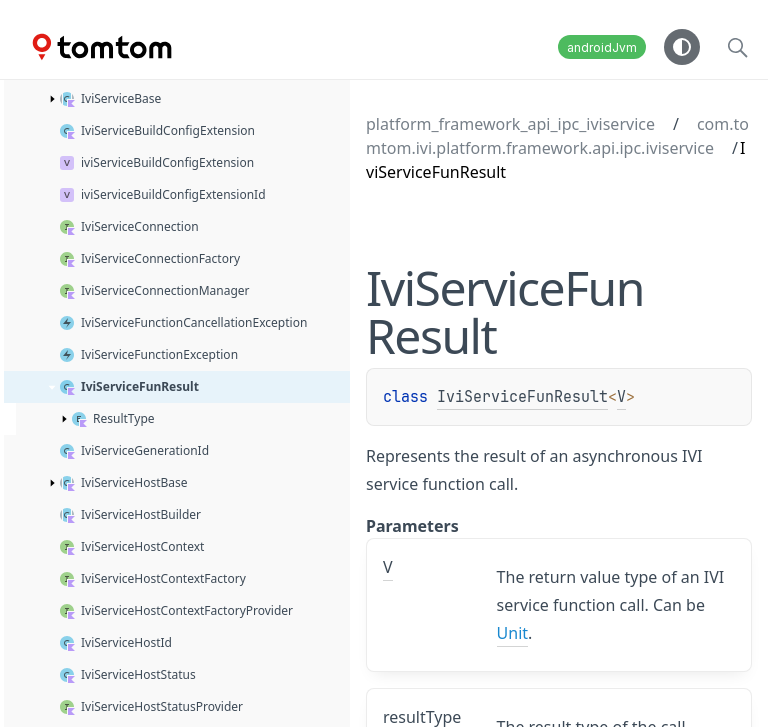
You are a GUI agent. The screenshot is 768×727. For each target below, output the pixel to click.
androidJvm (602, 47)
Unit (513, 633)
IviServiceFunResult (522, 397)
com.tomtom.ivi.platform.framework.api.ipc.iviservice (557, 136)
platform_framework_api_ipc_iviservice (510, 124)
